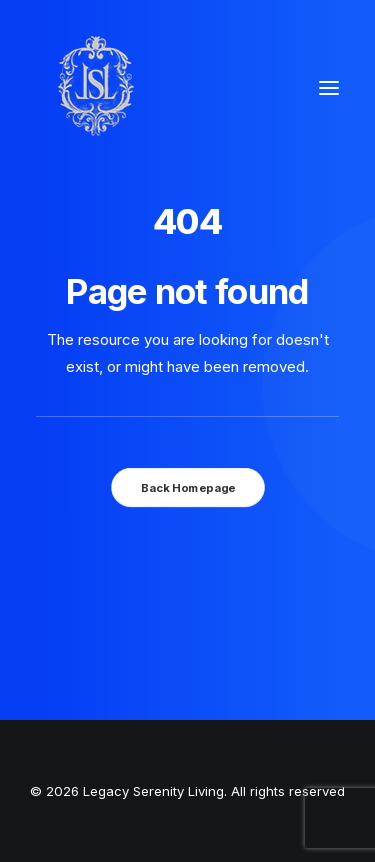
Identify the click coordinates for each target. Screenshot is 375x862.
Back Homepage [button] (187, 487)
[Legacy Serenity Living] (96, 88)
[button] (329, 88)
